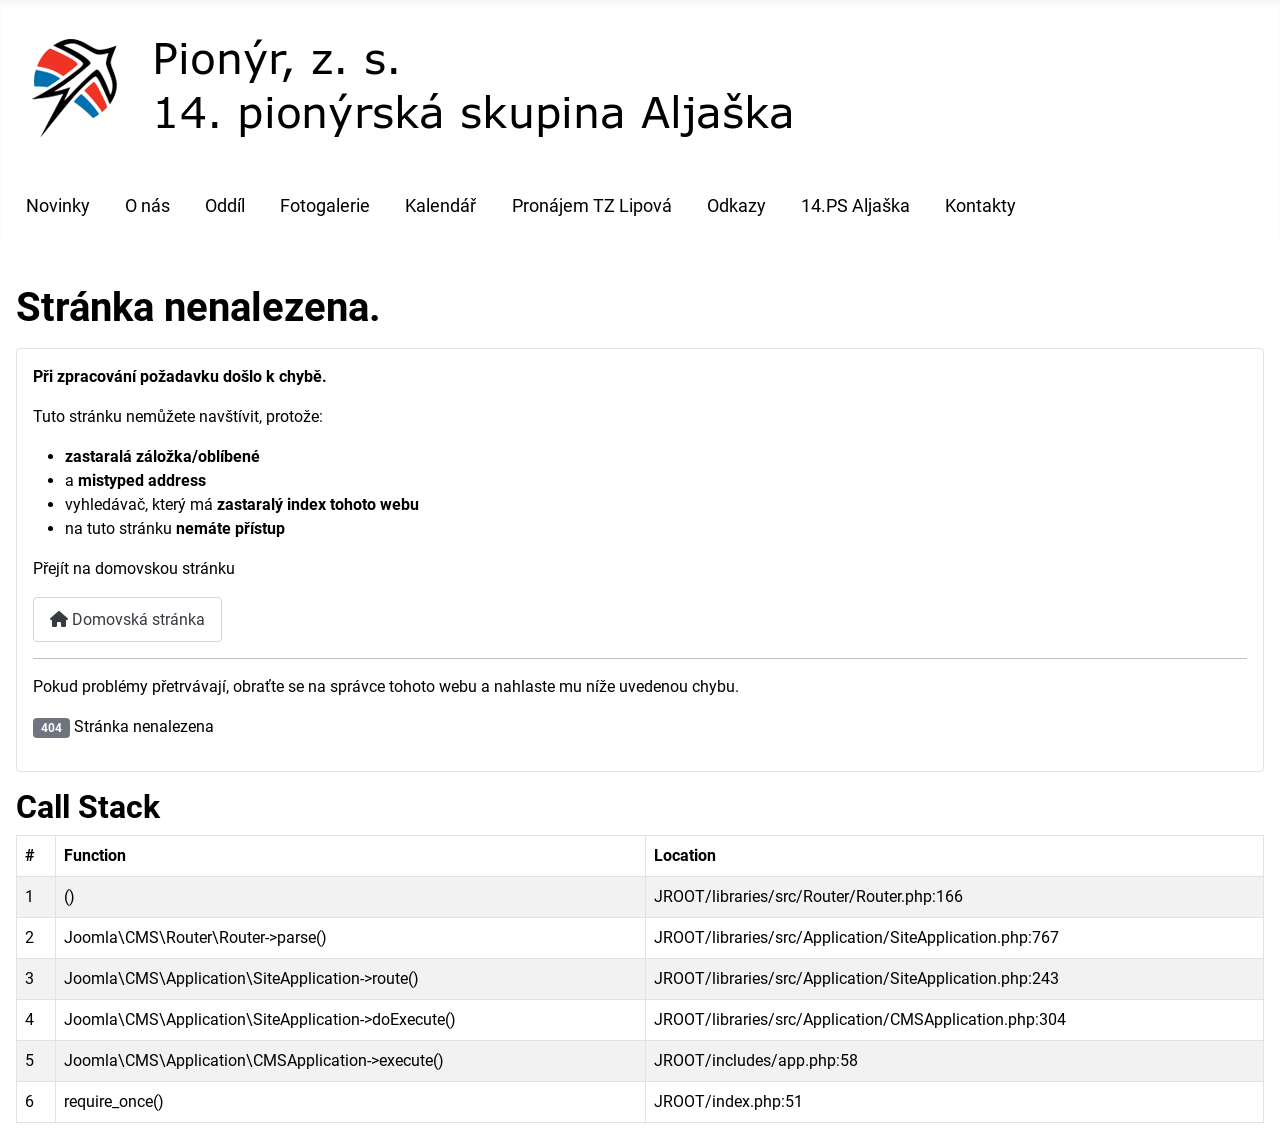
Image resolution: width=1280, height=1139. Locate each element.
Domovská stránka (127, 619)
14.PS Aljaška (855, 206)
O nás (147, 206)
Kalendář (440, 206)
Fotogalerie (325, 206)
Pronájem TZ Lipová (592, 206)
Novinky (58, 206)
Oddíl (225, 206)
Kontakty (980, 206)
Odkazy (736, 206)
